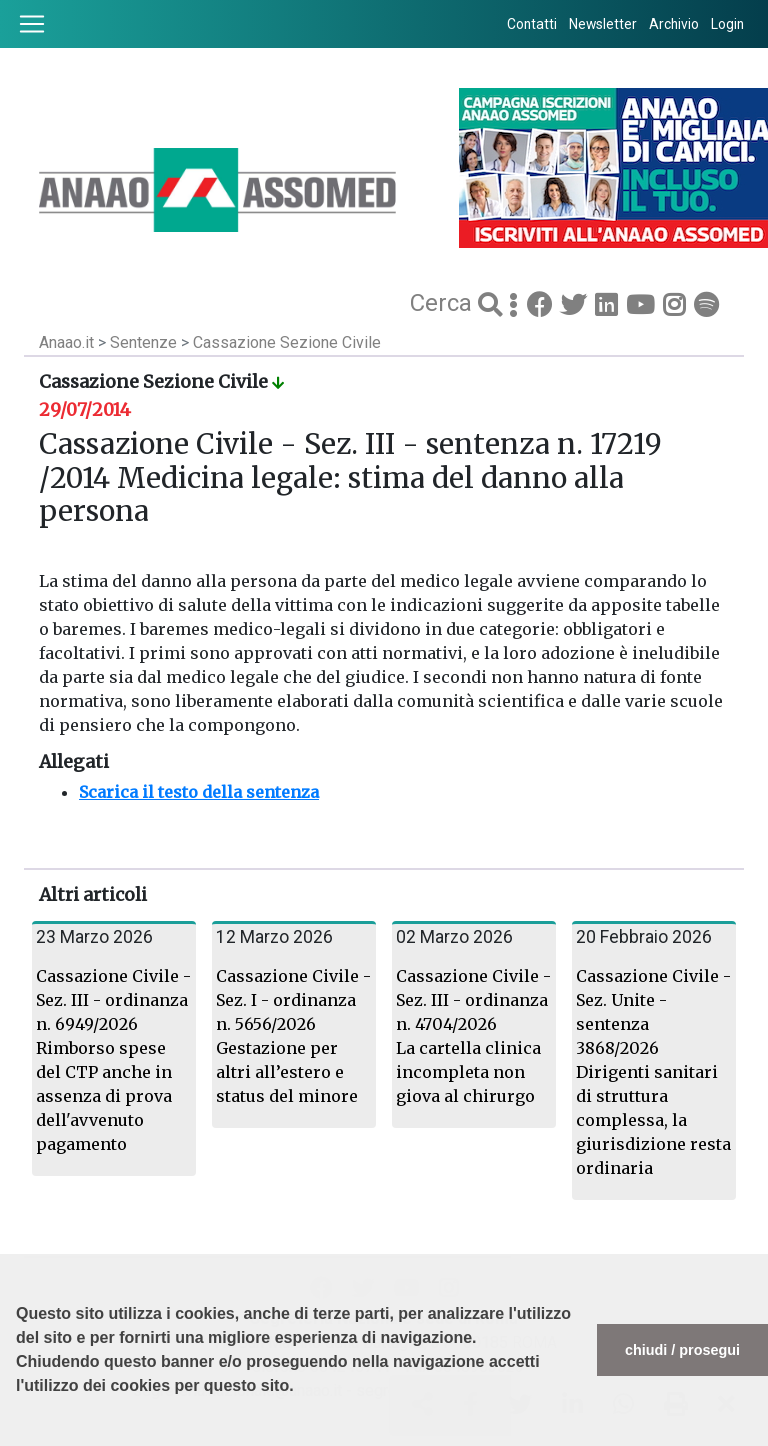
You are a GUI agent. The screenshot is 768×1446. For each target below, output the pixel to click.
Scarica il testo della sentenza (199, 792)
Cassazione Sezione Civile (287, 342)
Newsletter (603, 24)
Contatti (532, 24)
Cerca (444, 303)
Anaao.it (66, 342)
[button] (19, 1436)
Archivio (674, 24)
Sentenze (145, 342)
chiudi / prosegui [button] (682, 1350)
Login (727, 24)
